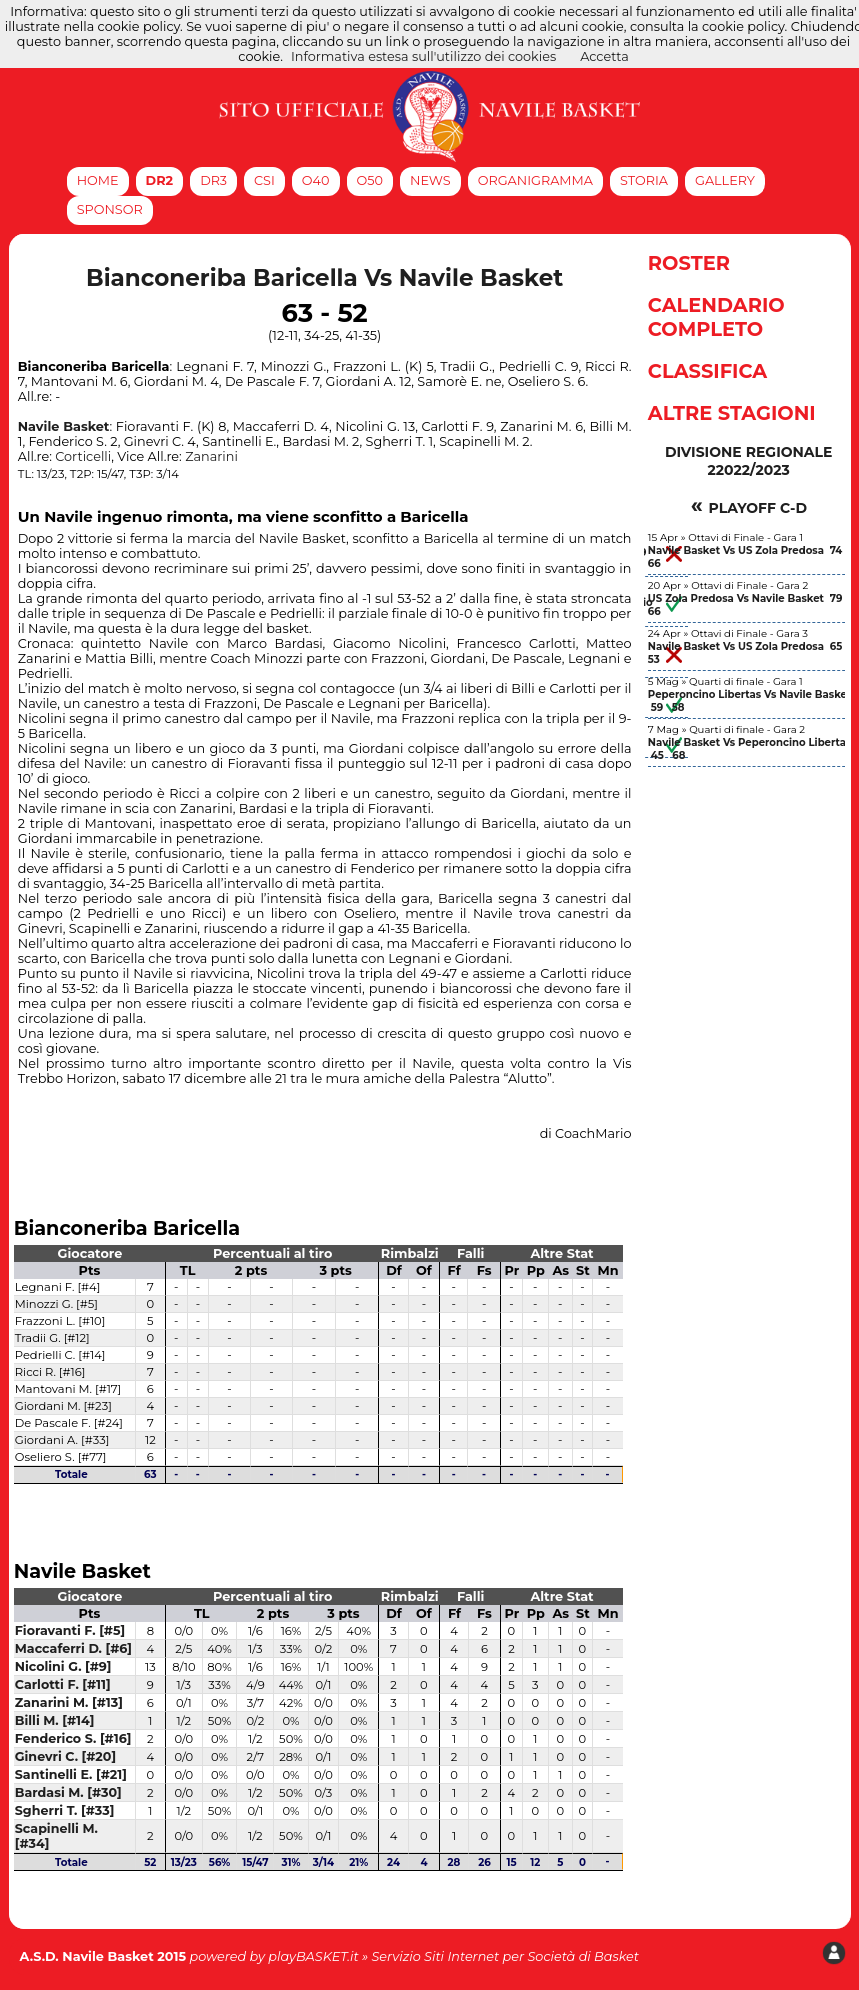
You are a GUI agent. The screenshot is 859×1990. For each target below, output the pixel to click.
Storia (644, 180)
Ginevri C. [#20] (65, 1756)
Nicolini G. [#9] (63, 1666)
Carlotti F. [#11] (63, 1684)
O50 (370, 180)
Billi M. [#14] (55, 1720)
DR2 (160, 180)
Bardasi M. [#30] (68, 1792)
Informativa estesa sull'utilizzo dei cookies (423, 56)
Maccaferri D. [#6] (73, 1648)
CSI (264, 180)
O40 (316, 180)
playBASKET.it (313, 1956)
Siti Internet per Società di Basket (531, 1956)
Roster (689, 263)
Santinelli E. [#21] (71, 1774)
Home (98, 180)
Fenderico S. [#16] (73, 1738)
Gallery (725, 180)
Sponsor (110, 209)
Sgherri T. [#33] (65, 1810)
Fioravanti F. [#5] (70, 1630)
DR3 (213, 180)
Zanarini (211, 456)
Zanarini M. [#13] (69, 1702)
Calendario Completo (716, 317)
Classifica (707, 371)
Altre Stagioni (732, 413)
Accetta (604, 56)
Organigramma (535, 180)
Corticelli (83, 456)
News (430, 180)
